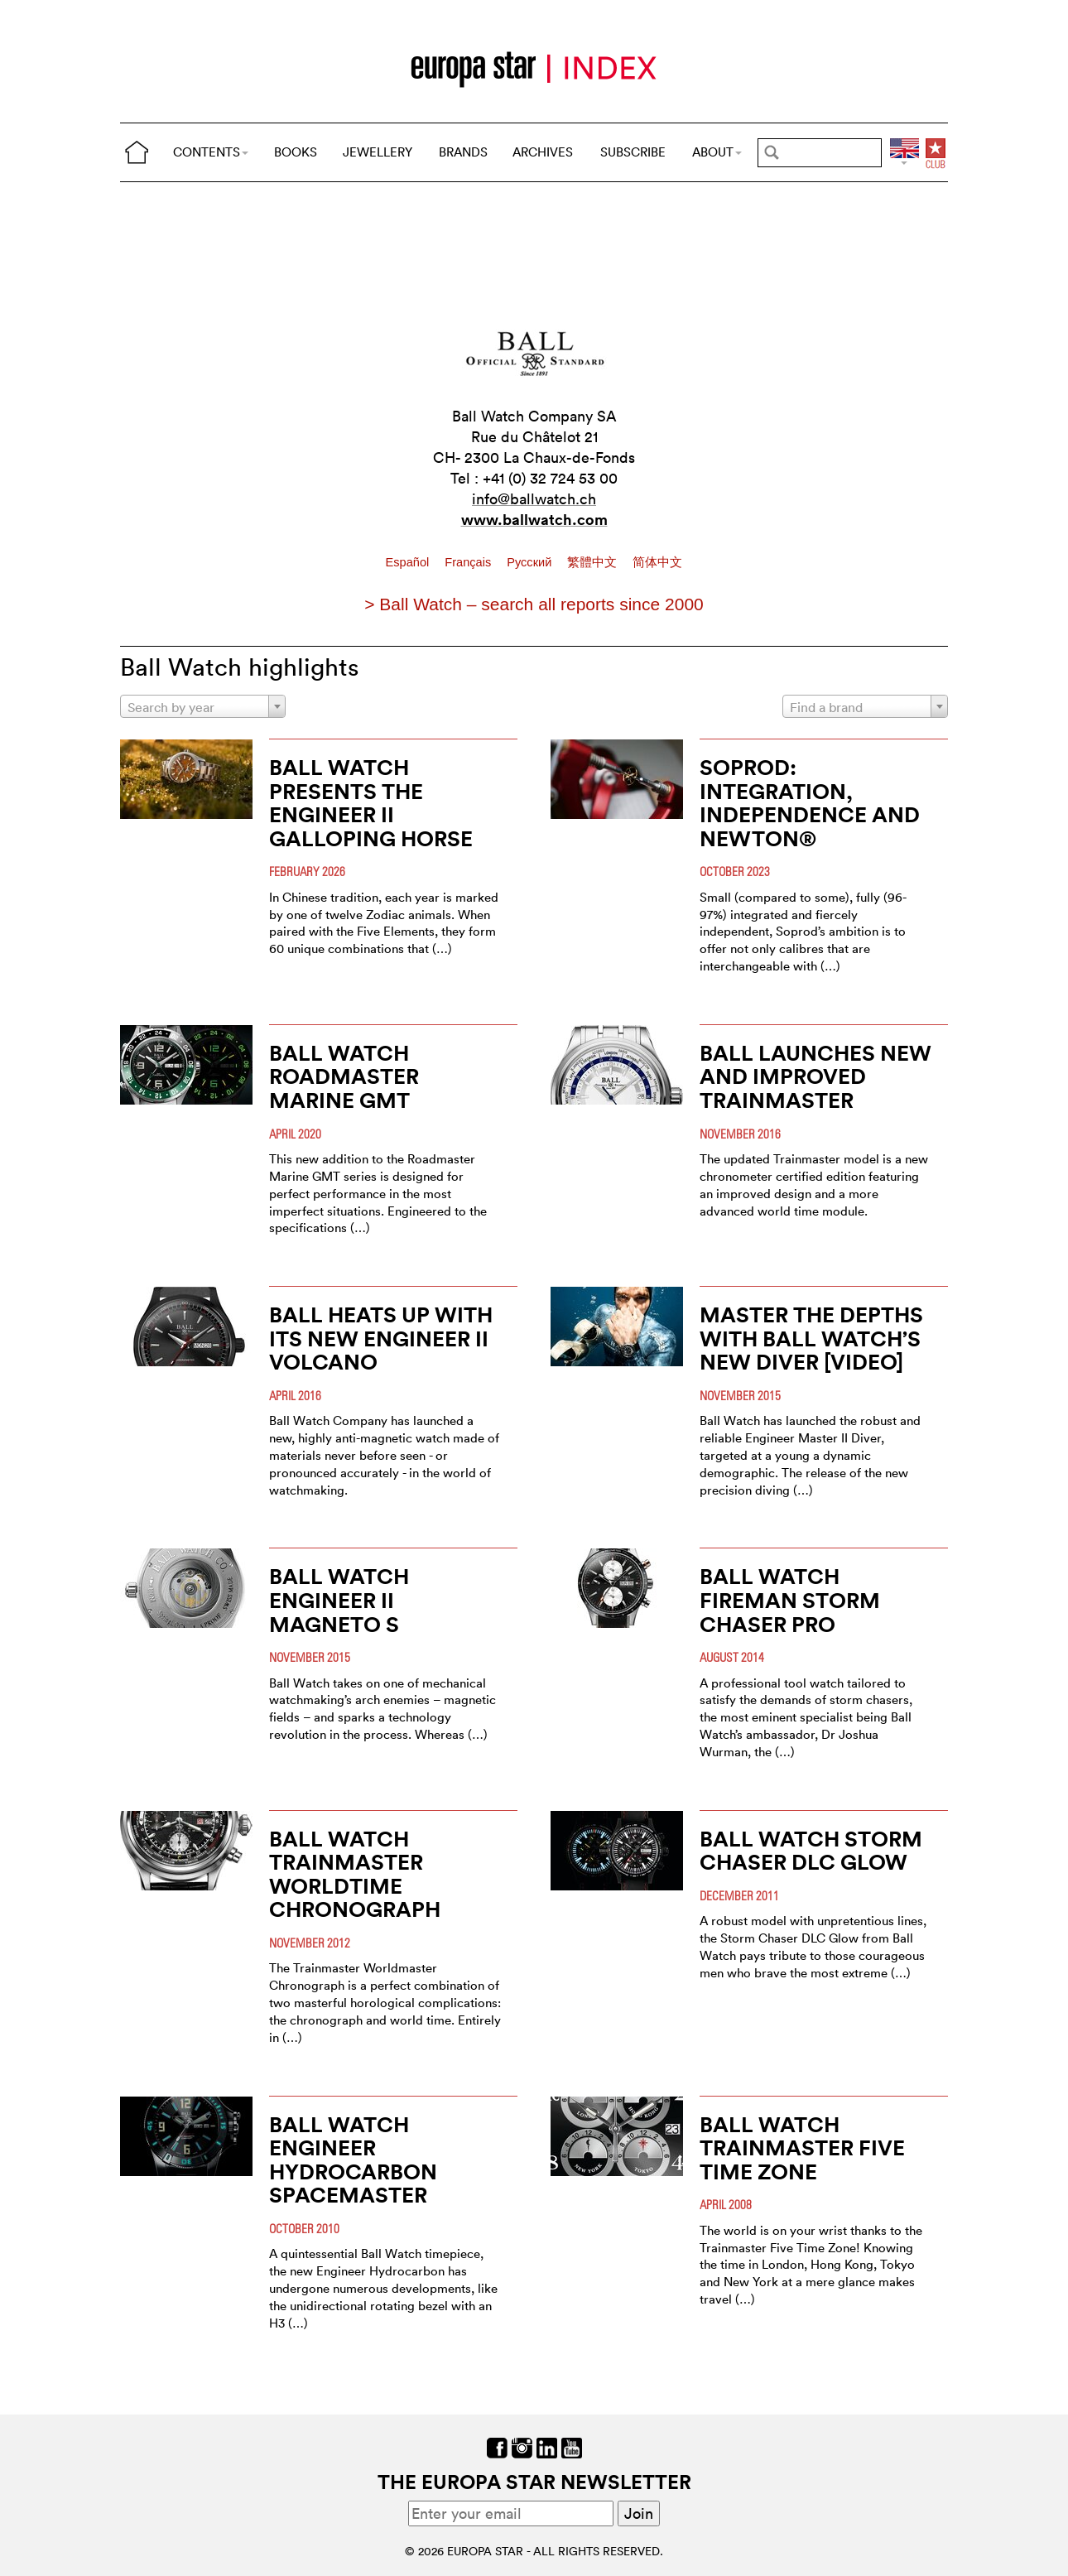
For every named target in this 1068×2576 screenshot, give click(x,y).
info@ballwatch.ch (534, 498)
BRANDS (463, 152)
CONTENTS (210, 152)
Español (409, 562)
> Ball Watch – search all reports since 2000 (534, 604)
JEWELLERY (377, 152)
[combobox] (203, 706)
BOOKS (295, 152)
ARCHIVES (542, 152)
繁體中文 (593, 562)
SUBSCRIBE (633, 152)
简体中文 (657, 562)
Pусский (531, 562)
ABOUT (717, 152)
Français (469, 562)
